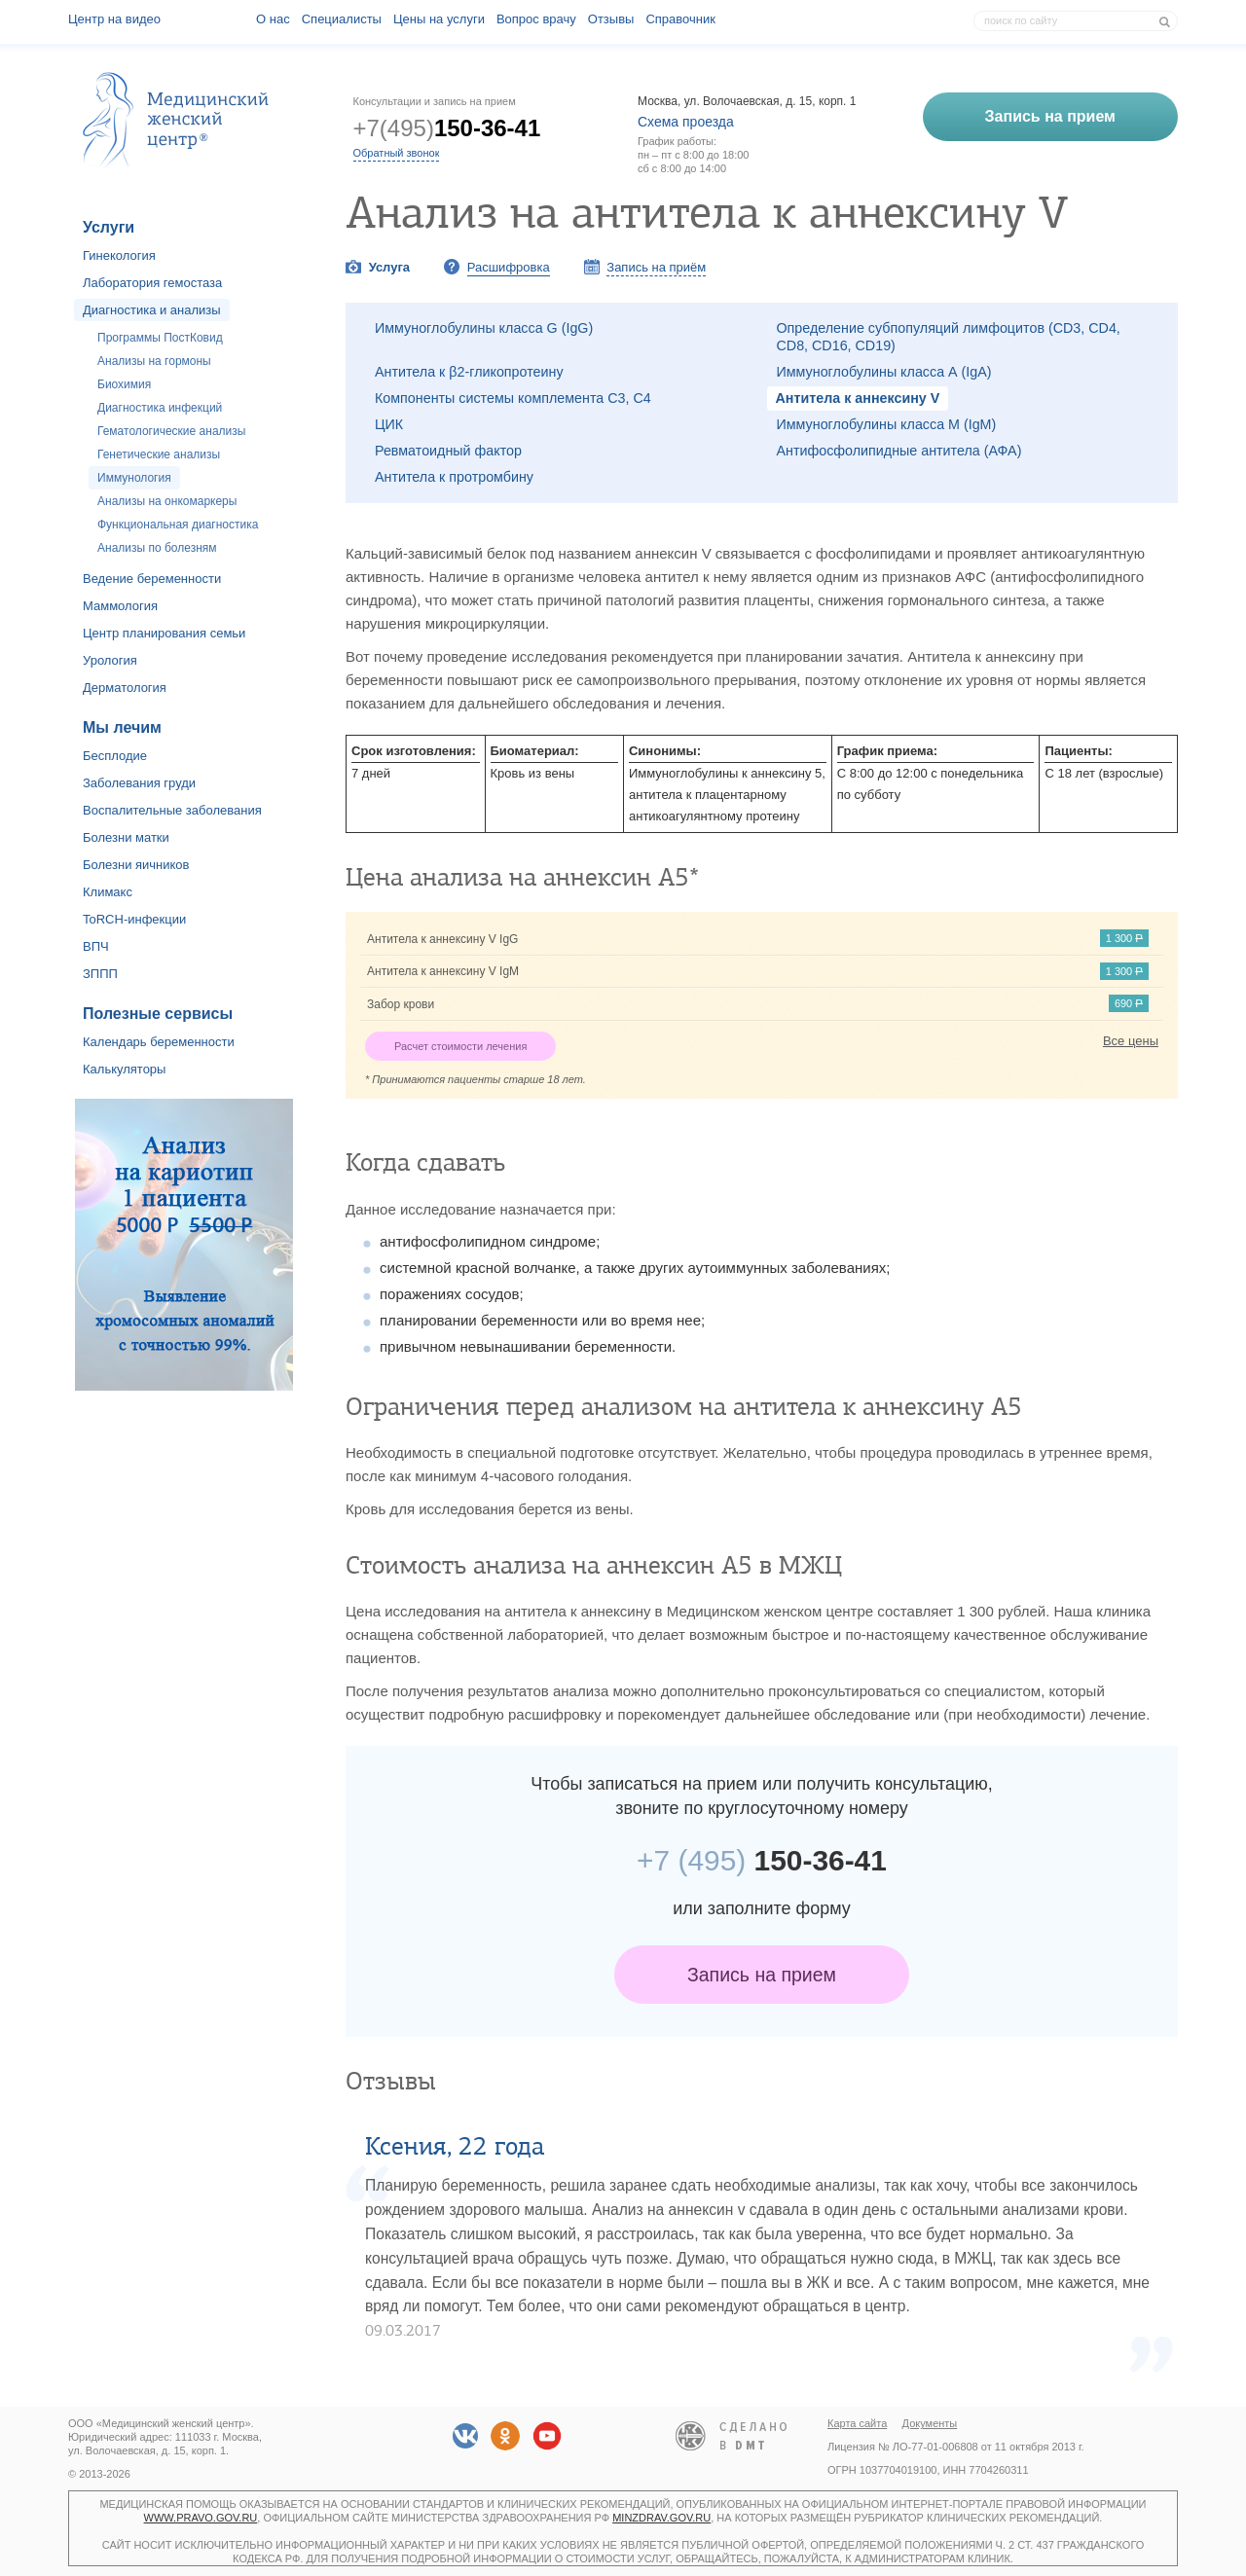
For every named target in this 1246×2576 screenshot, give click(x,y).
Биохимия (124, 384)
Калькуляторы (124, 1069)
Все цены (1130, 1041)
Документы (930, 2423)
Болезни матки (126, 837)
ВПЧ (96, 946)
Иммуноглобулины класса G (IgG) (484, 328)
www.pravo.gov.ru (201, 2517)
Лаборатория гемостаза (152, 282)
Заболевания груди (139, 783)
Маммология (120, 606)
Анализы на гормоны (154, 361)
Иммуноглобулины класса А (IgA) (884, 372)
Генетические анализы (158, 454)
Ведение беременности (152, 578)
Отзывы (611, 19)
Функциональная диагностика (177, 524)
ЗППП (100, 973)
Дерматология (124, 687)
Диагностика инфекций (159, 408)
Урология (110, 660)
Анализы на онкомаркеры (167, 501)
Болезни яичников (136, 864)
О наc (273, 19)
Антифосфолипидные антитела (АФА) (899, 450)
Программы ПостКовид (160, 338)
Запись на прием (761, 1974)
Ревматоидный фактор (448, 450)
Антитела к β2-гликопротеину (469, 372)
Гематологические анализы (171, 431)
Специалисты (342, 19)
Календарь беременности (159, 1041)
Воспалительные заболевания (172, 810)
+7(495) (447, 128)
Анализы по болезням (157, 548)
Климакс (107, 892)
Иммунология (134, 478)
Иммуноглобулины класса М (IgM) (887, 424)
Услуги (108, 227)
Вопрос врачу (536, 19)
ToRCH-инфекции (134, 919)
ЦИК (389, 424)
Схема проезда (686, 121)
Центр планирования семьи (164, 633)
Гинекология (119, 255)
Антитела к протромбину (454, 477)
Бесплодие (115, 755)
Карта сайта (857, 2423)
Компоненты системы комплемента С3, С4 (513, 398)
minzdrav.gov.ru (661, 2517)
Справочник (680, 19)
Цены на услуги (439, 19)
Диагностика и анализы (152, 310)
